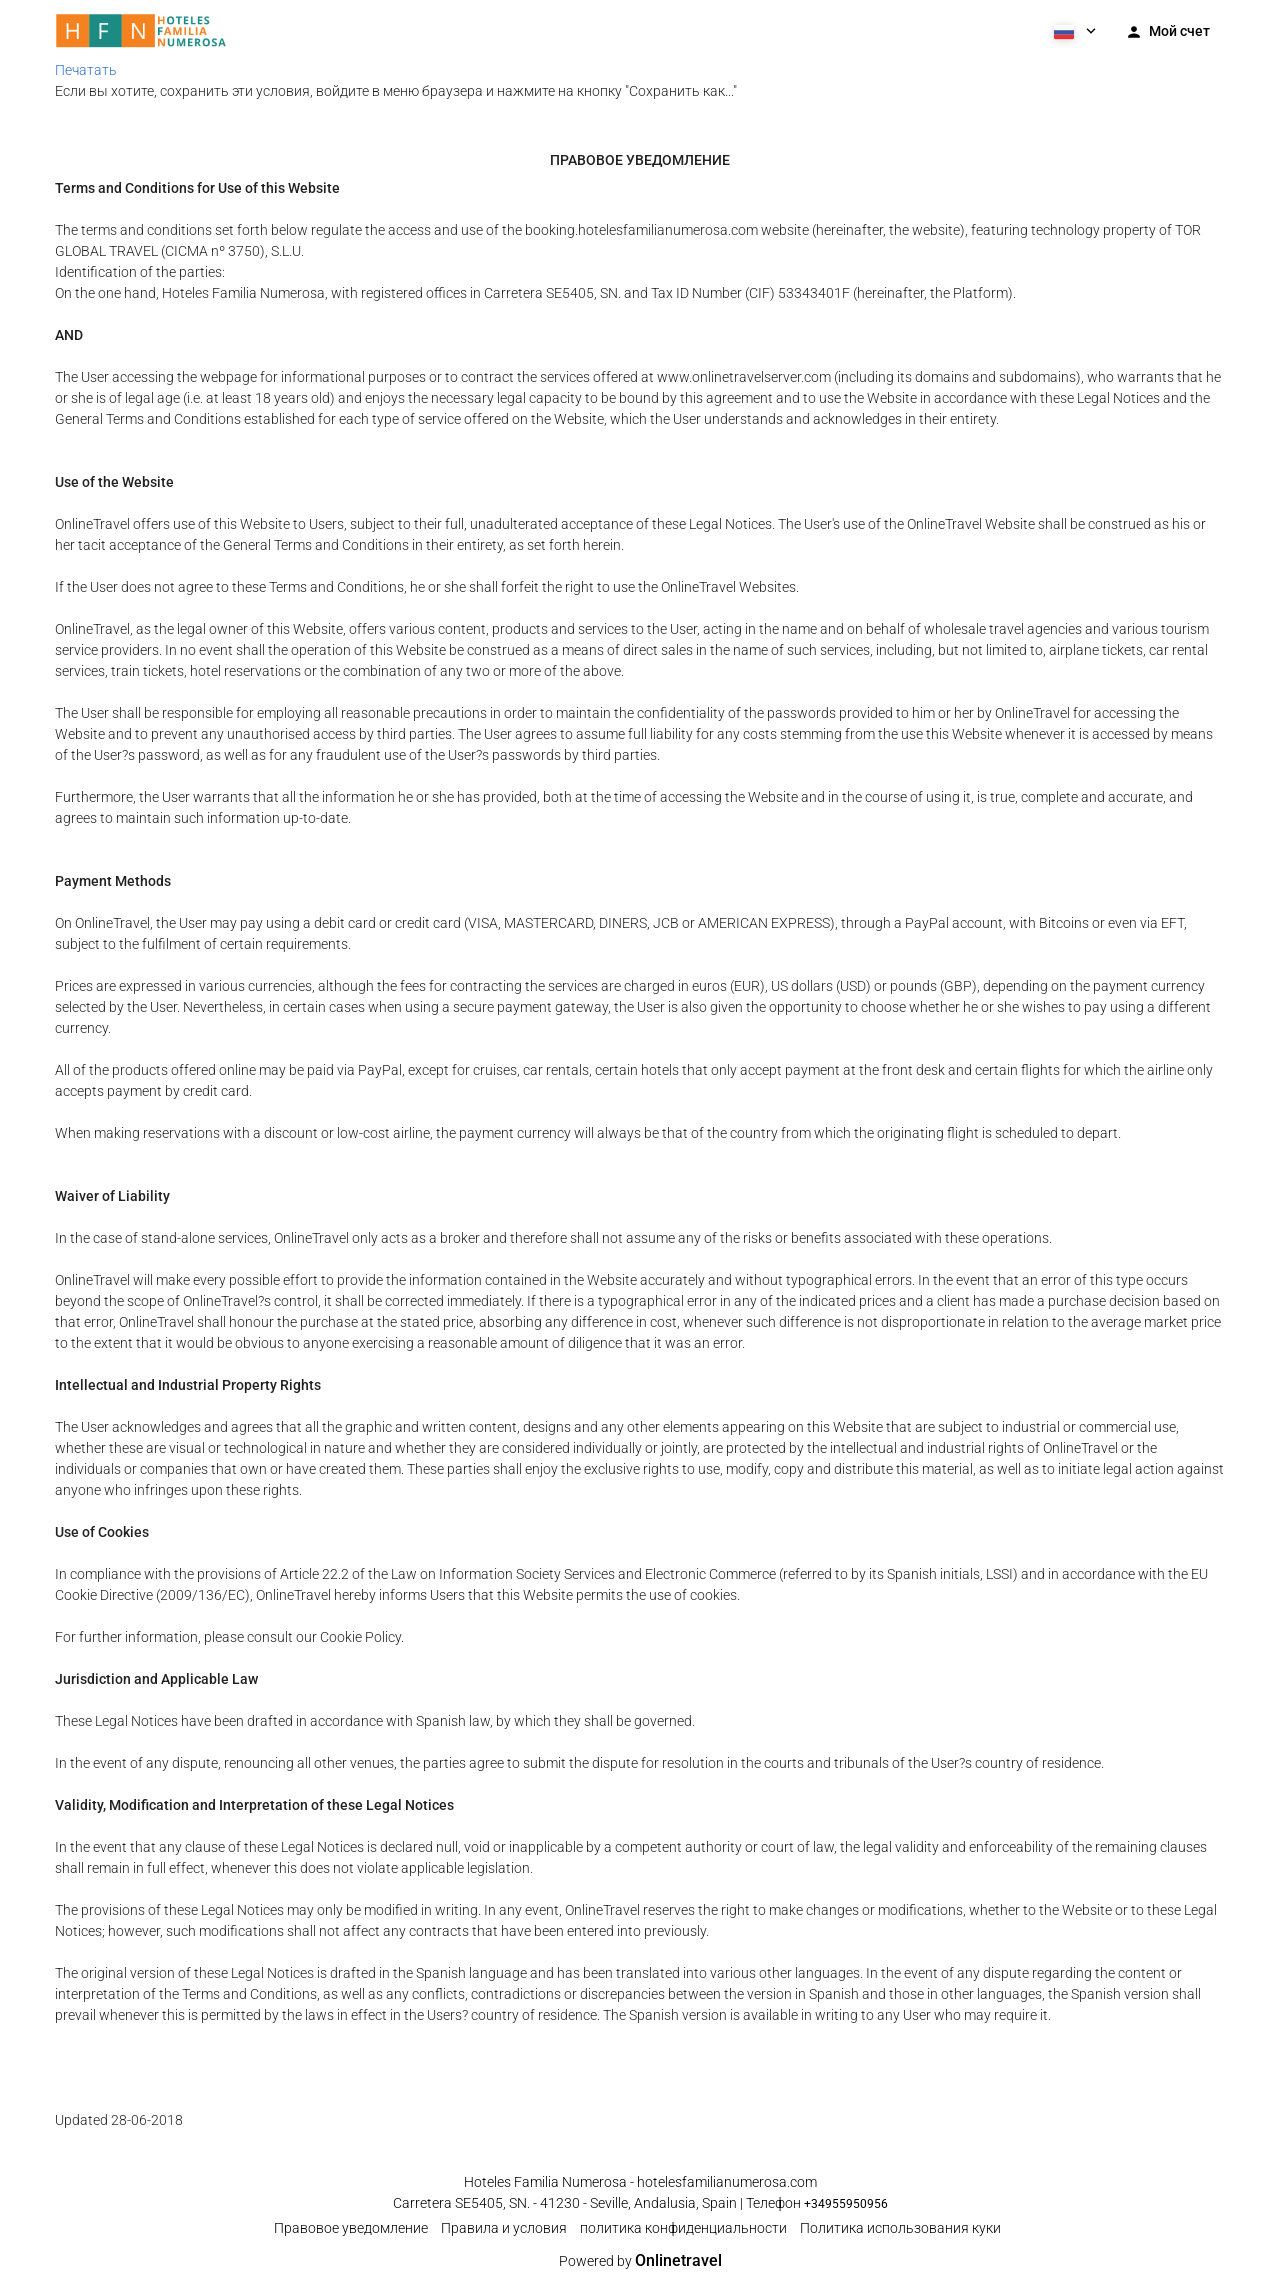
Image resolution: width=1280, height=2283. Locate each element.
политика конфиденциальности (683, 2228)
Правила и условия (504, 2228)
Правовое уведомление (351, 2228)
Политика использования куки (900, 2228)
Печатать (86, 70)
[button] (1073, 30)
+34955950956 (846, 2204)
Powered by (640, 2261)
